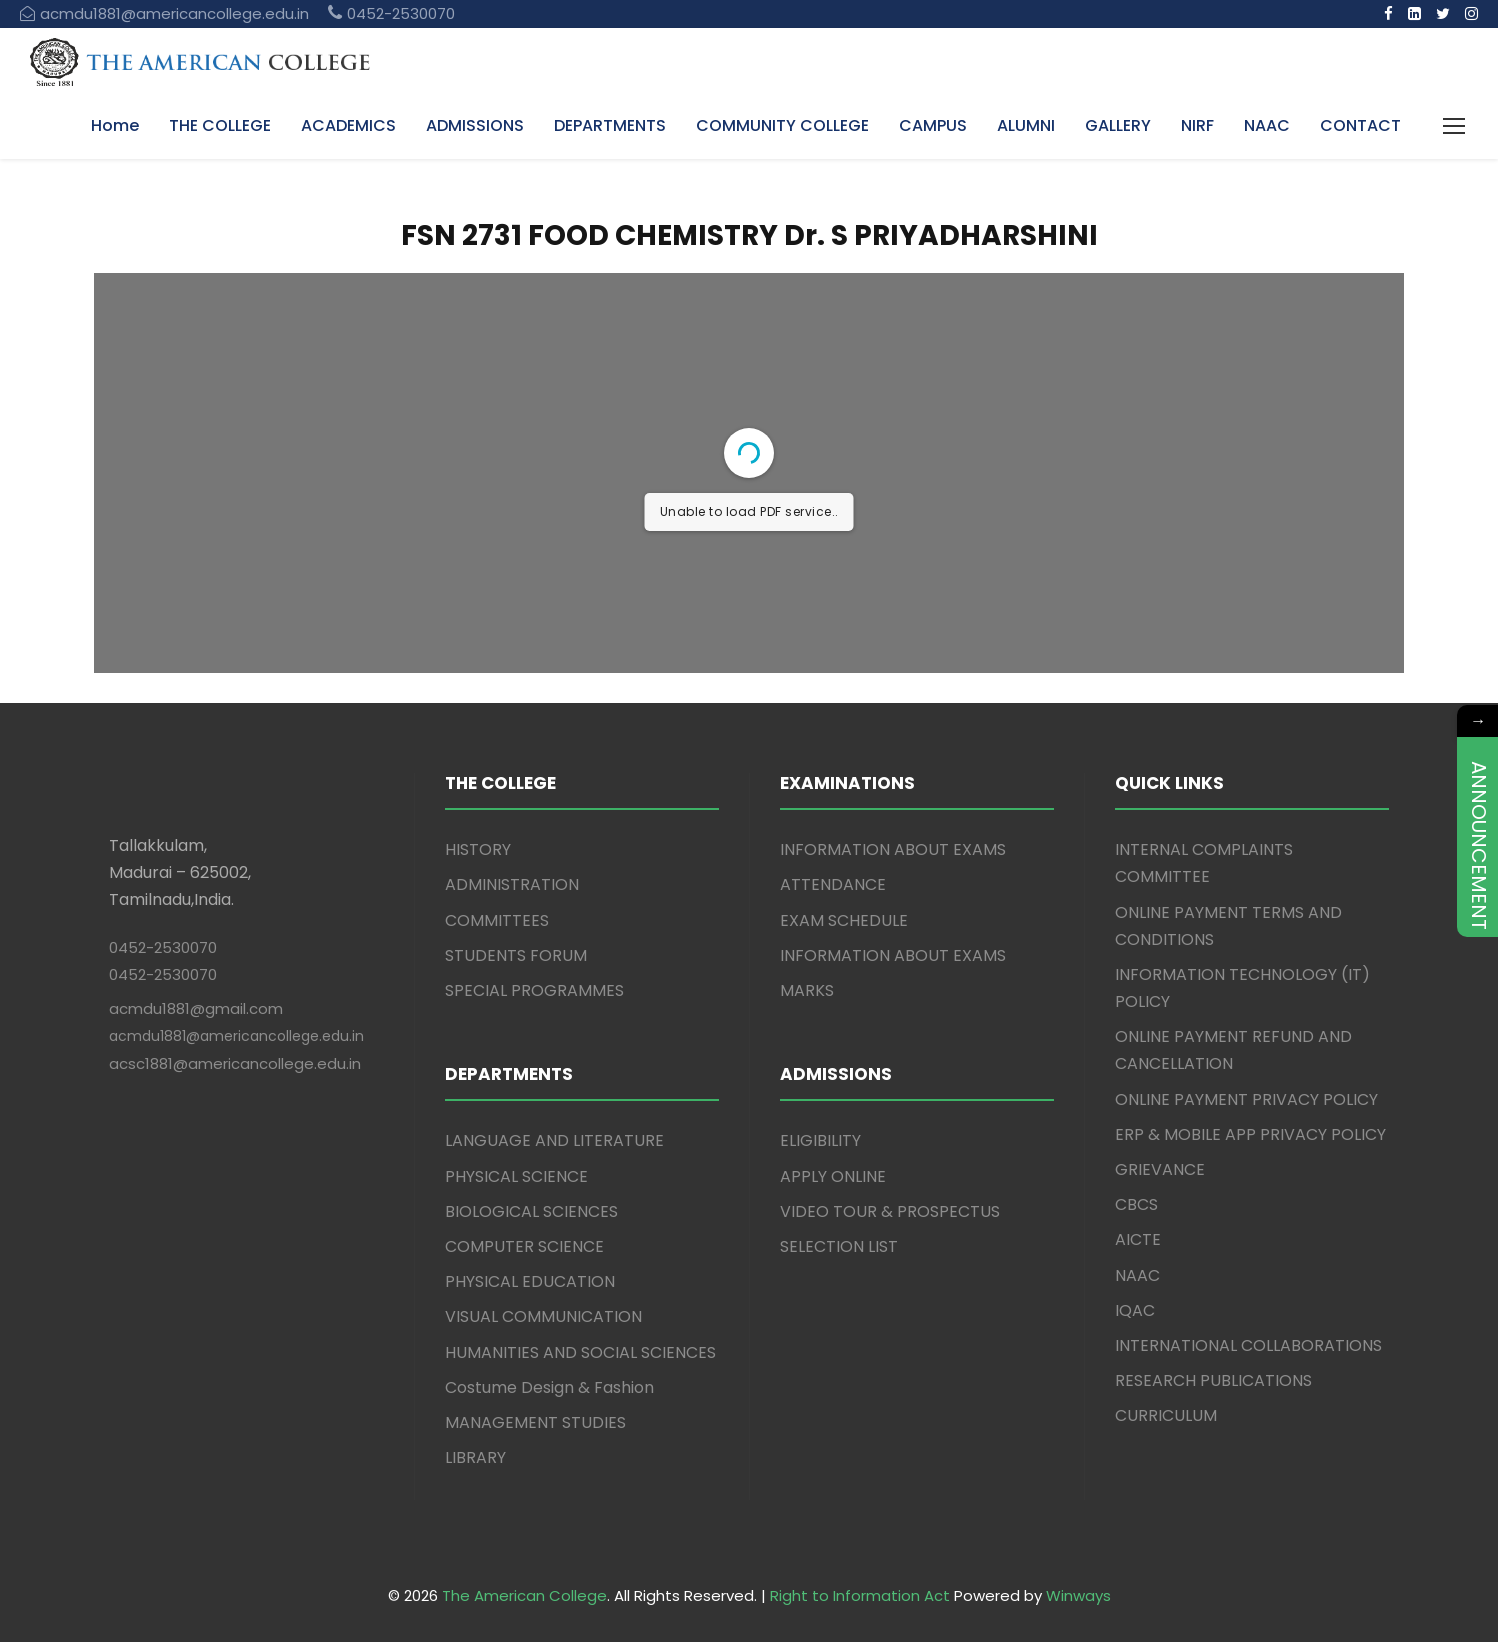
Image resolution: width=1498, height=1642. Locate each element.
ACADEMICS (348, 125)
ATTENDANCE (833, 884)
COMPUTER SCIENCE (524, 1246)
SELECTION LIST (839, 1246)
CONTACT (1360, 125)
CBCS (1136, 1204)
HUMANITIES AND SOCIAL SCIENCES (580, 1352)
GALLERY (1118, 125)
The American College (524, 1595)
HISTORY (478, 849)
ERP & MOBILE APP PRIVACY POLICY (1250, 1134)
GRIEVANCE (1160, 1169)
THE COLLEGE (220, 125)
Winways (1078, 1595)
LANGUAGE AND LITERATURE (554, 1140)
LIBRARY (475, 1457)
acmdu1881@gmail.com (196, 1008)
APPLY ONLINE (833, 1176)
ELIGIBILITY (820, 1140)
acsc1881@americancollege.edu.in (235, 1063)
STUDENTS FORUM (516, 955)
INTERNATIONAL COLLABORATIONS (1248, 1345)
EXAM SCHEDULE (844, 920)
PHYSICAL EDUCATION (530, 1281)
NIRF (1197, 125)
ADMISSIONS (475, 125)
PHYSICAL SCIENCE (516, 1176)
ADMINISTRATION (512, 884)
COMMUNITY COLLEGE (782, 125)
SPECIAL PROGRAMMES (534, 990)
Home (115, 125)
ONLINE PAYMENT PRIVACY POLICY (1246, 1099)
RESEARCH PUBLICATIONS (1213, 1380)
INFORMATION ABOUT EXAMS (893, 849)
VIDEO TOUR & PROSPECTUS (890, 1211)
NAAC (1267, 125)
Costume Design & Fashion (549, 1387)
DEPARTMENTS (610, 125)
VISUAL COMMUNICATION (543, 1316)
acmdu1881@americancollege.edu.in (236, 1036)
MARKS (807, 990)
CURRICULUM (1166, 1415)
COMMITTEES (497, 920)
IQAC (1135, 1310)
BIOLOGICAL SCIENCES (531, 1211)
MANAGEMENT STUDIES (535, 1422)
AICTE (1138, 1239)
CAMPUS (933, 125)
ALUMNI (1026, 125)
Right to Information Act (860, 1595)
